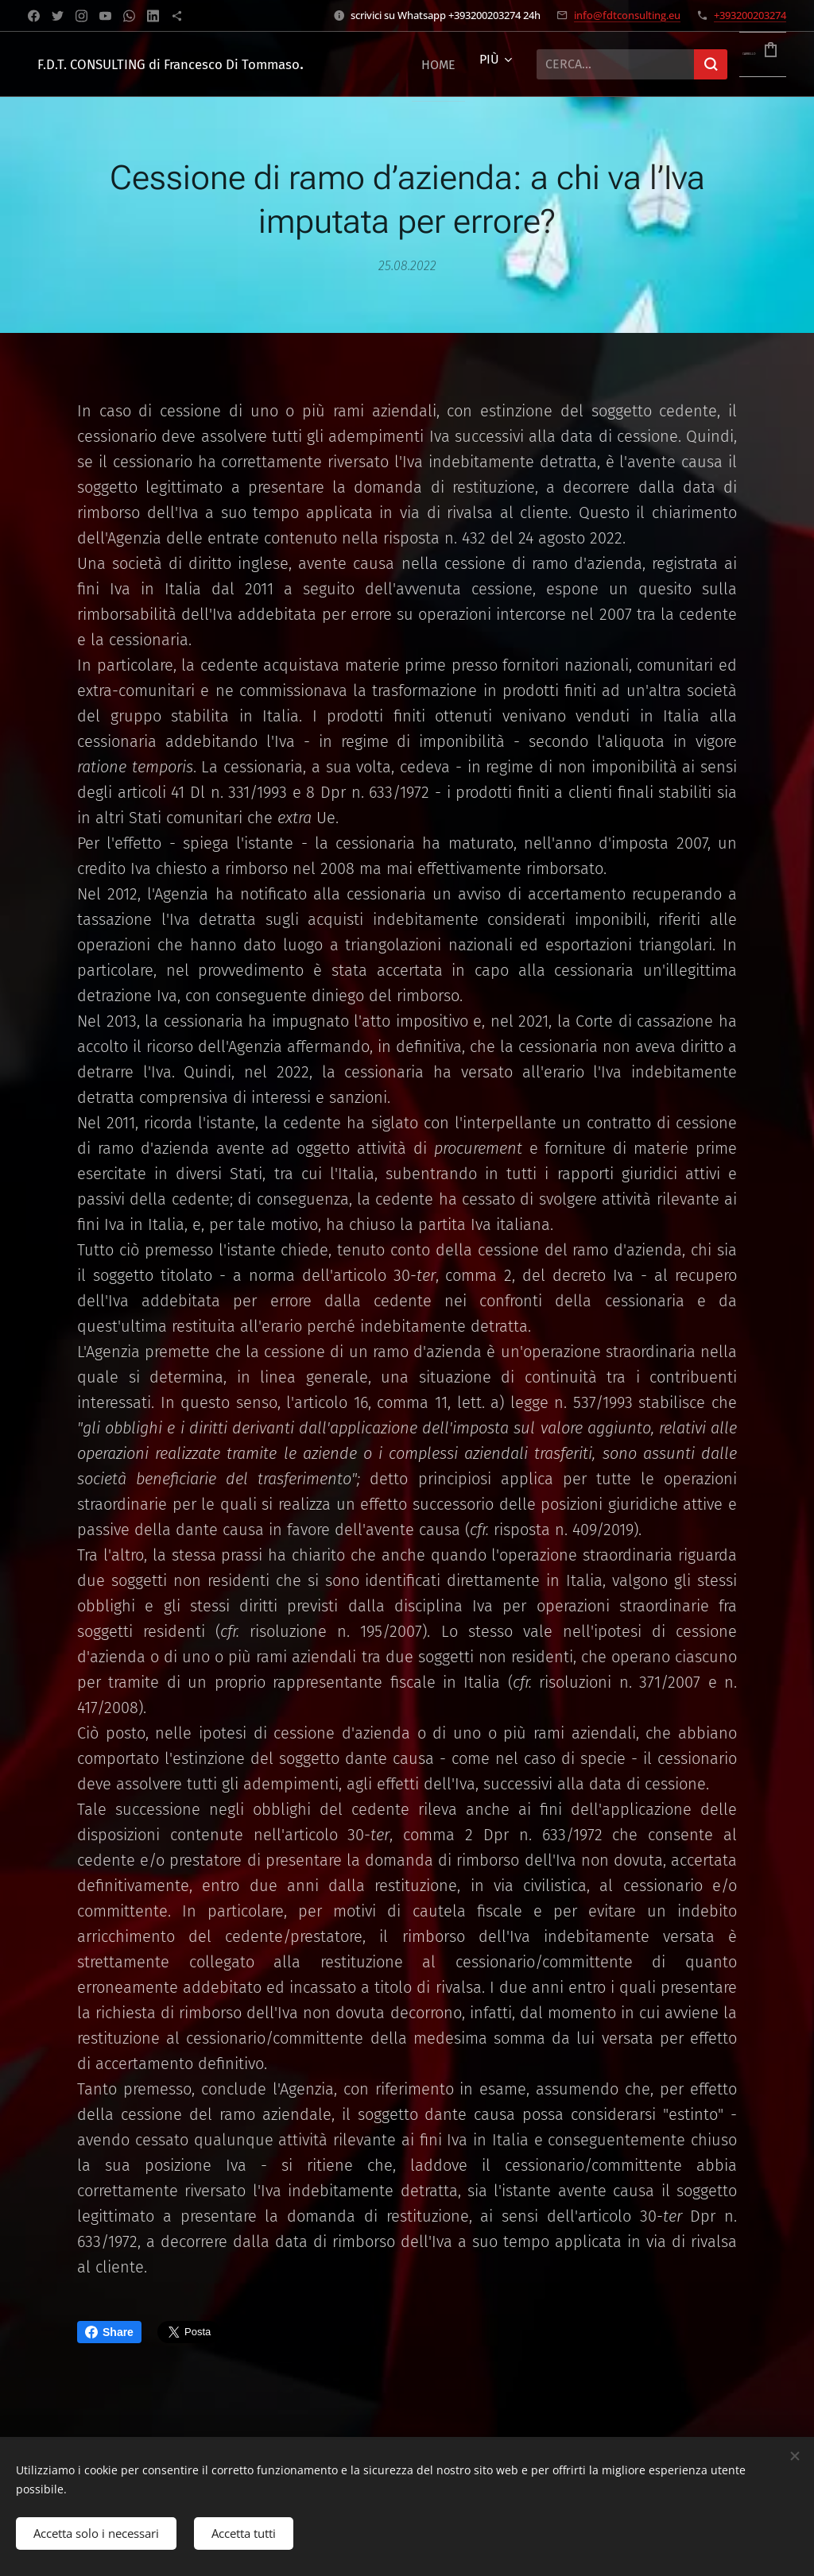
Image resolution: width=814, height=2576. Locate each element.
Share (109, 2332)
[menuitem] (438, 64)
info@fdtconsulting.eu (627, 15)
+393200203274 (750, 15)
